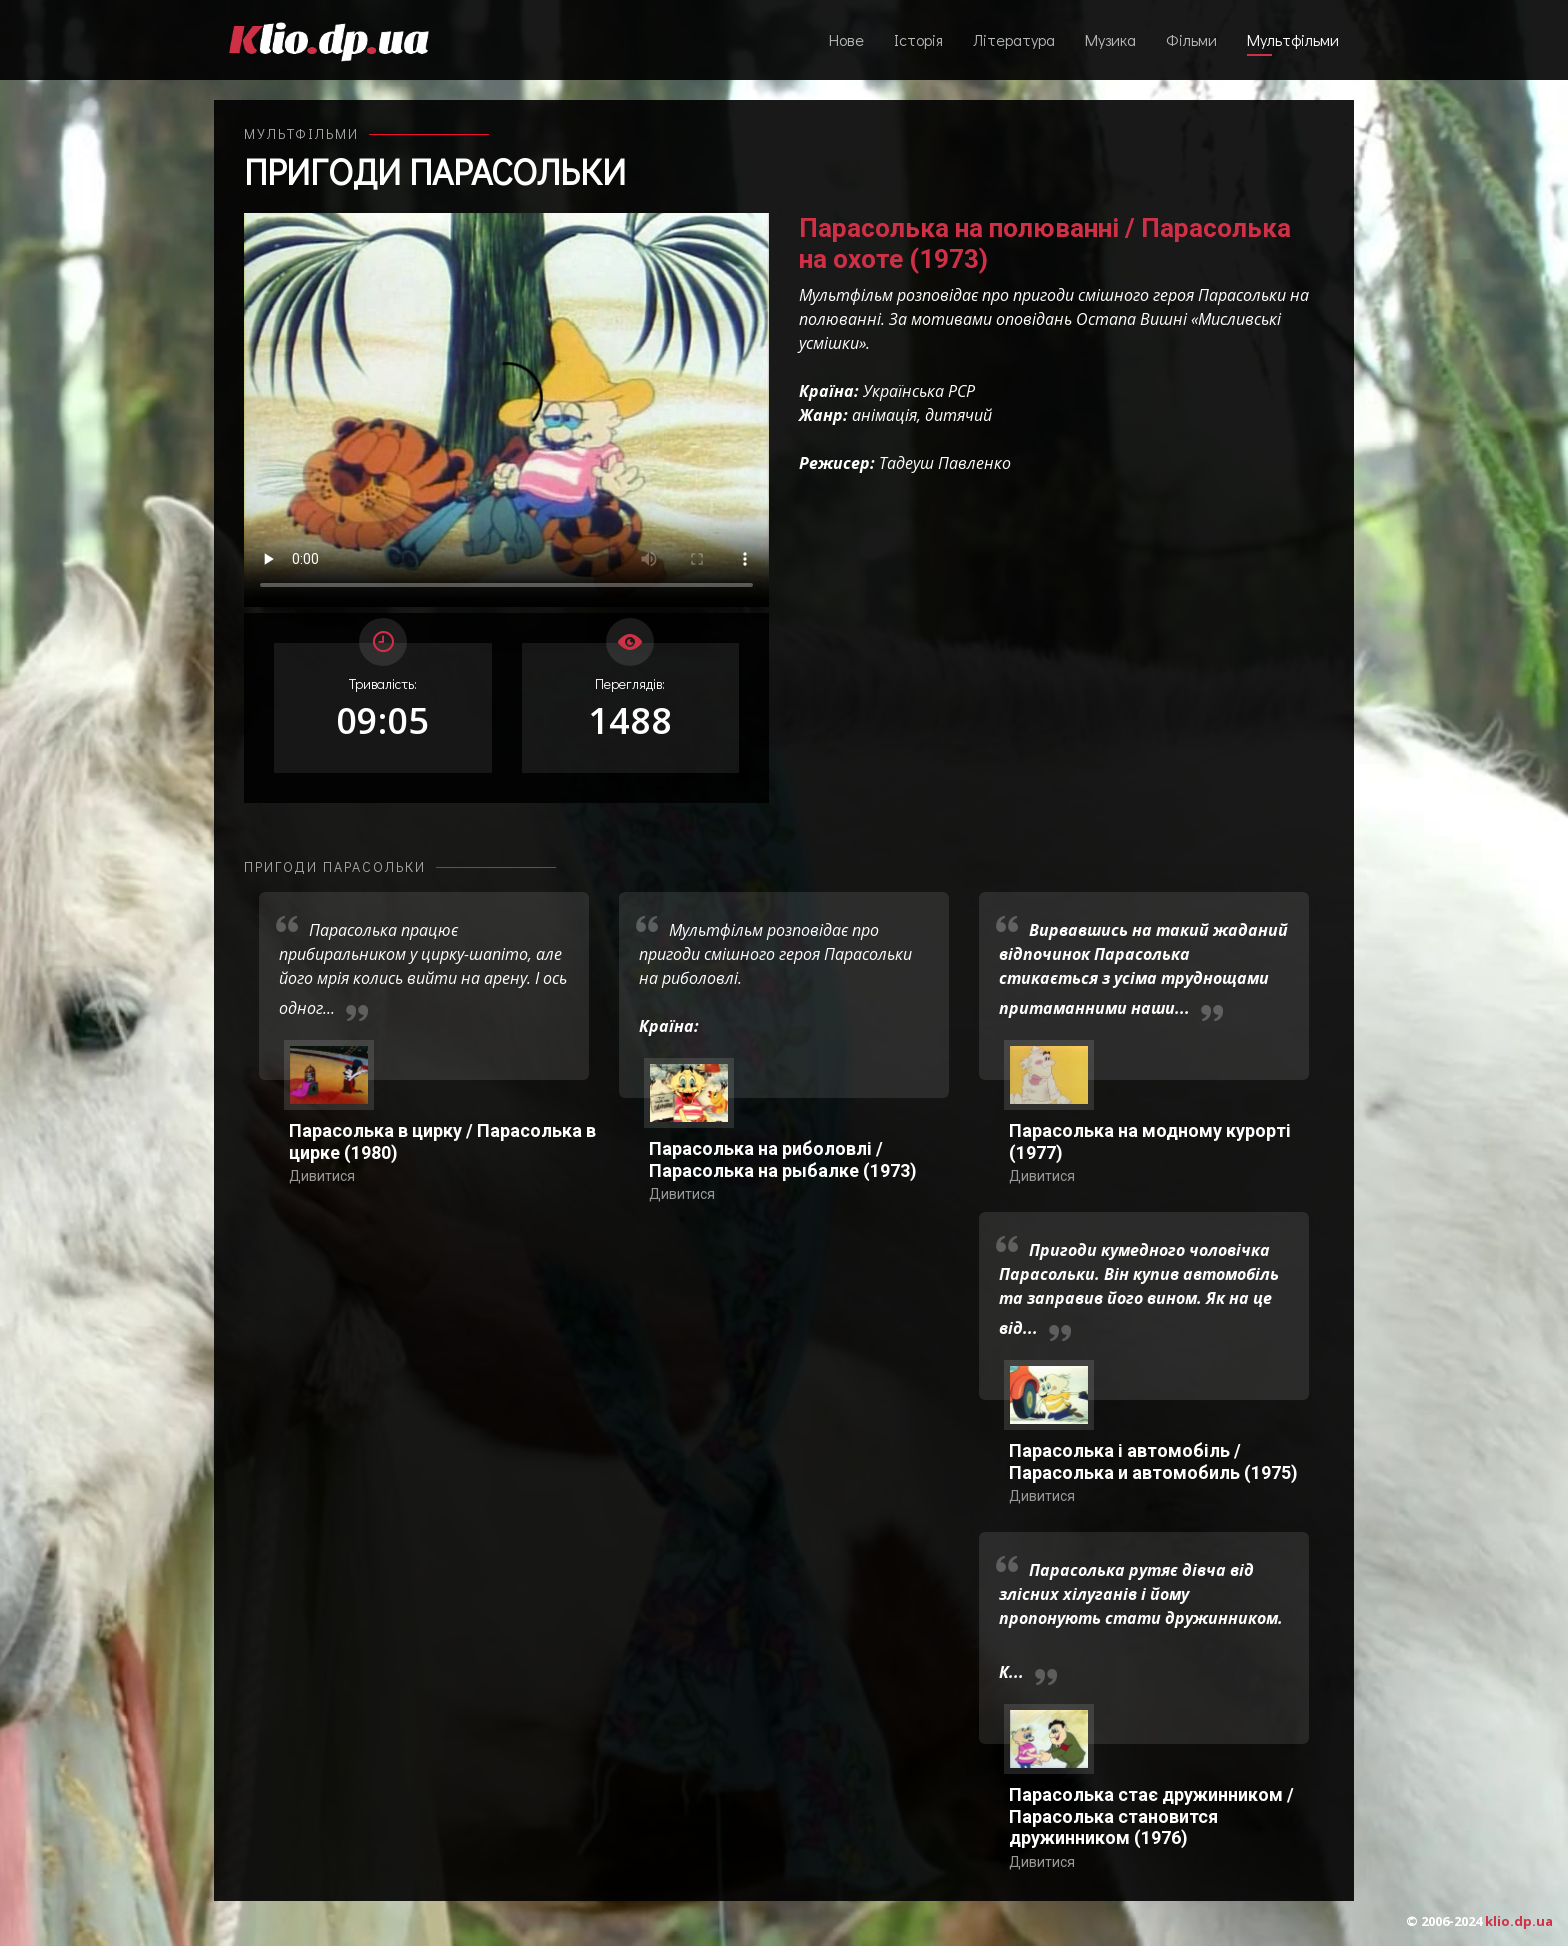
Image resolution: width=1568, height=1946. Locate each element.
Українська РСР (919, 391)
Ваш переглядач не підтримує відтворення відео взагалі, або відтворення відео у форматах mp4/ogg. (506, 410)
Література (1014, 39)
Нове (846, 39)
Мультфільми (1293, 39)
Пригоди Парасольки (435, 171)
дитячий (958, 415)
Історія (918, 39)
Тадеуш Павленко (945, 463)
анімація (884, 415)
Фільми (1191, 39)
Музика (1110, 39)
